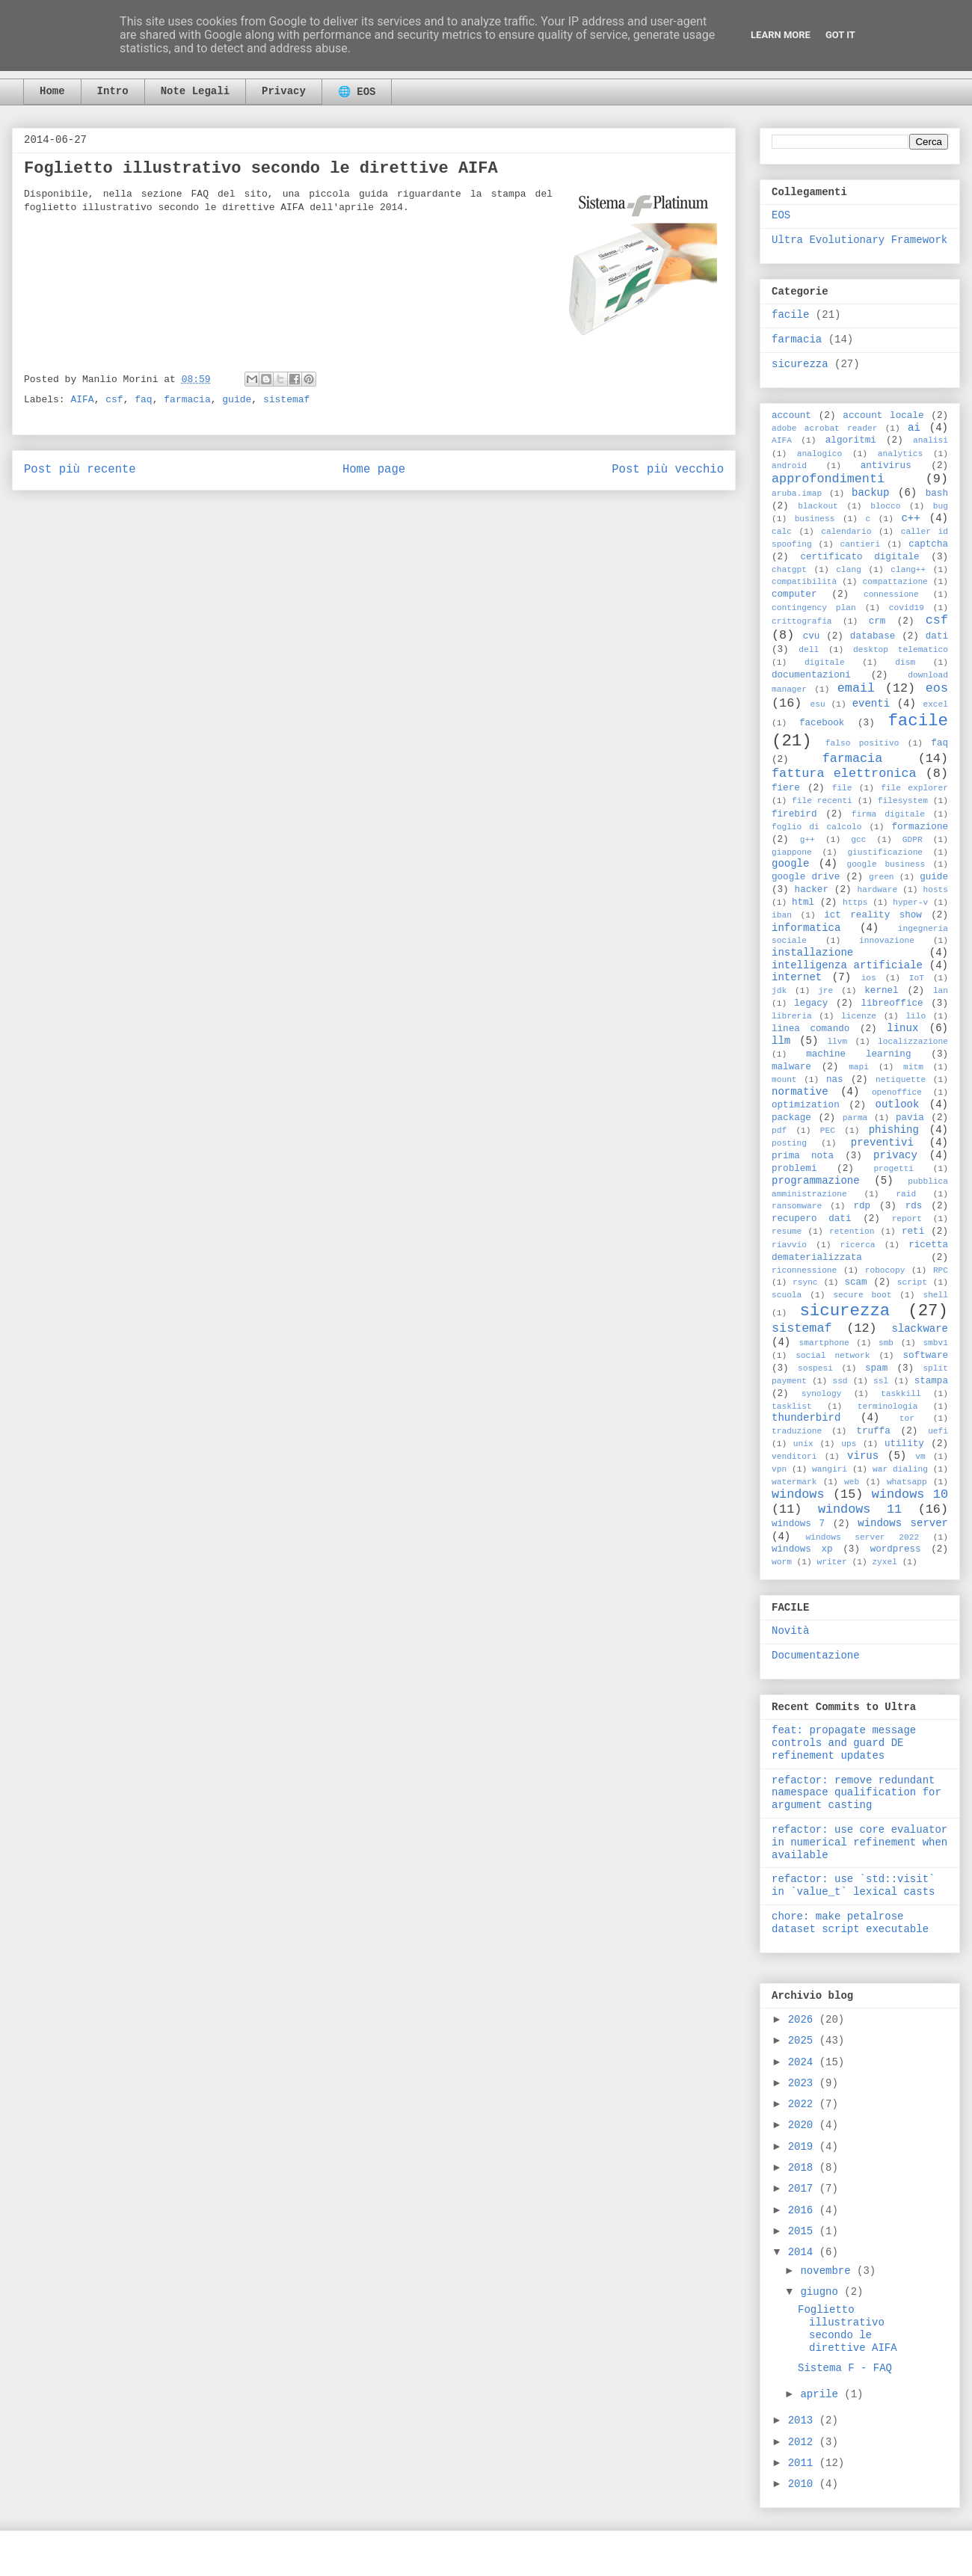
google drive (806, 877)
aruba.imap (797, 493)
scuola (787, 1295)
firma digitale (888, 814)
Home (52, 91)
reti (913, 1231)
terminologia (888, 1406)
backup (870, 493)
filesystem (903, 800)
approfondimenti (828, 479)
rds (914, 1206)
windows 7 (798, 1524)
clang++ (908, 569)
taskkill (901, 1393)
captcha (928, 544)
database (872, 636)
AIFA (81, 399)
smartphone (824, 1342)
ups (848, 1443)
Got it (840, 34)
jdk (779, 990)
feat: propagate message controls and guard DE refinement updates (844, 1743)
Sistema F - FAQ (845, 2368)
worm (782, 1562)
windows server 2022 (863, 1537)
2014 (803, 2252)
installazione (812, 953)
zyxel (884, 1562)
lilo (915, 1016)
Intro (113, 91)
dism (905, 662)
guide (236, 399)
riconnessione (804, 1270)
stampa (931, 1381)
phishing (894, 1130)
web (851, 1482)
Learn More (780, 34)
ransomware (797, 1206)
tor (906, 1418)
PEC (827, 1130)
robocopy (885, 1270)
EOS (781, 215)
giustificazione (885, 852)
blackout (818, 506)
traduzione (797, 1431)
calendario (846, 531)
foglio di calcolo (816, 827)
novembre (828, 2271)
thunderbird (806, 1418)
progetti (893, 1168)
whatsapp (907, 1482)
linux (902, 1028)
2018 (803, 2168)
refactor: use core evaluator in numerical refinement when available (859, 1842)
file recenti (822, 800)
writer (831, 1562)
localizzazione (913, 1041)
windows (798, 1494)
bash (937, 493)
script (912, 1282)
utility (904, 1444)
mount (784, 1079)
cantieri (860, 544)
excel (935, 704)
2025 (803, 2041)
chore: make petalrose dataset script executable (850, 1923)
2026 (803, 2020)
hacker (811, 890)
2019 (803, 2147)
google (790, 864)
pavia (910, 1118)
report (907, 1218)
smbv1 (935, 1342)
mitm (913, 1067)
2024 (803, 2062)
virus (863, 1456)
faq (143, 399)
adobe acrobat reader (824, 428)
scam (855, 1282)
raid (906, 1194)
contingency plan (814, 607)
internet (797, 977)
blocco (885, 506)
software (925, 1355)
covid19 (906, 607)
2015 (803, 2231)
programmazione (816, 1181)
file (842, 788)
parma (855, 1117)
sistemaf (286, 399)
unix (803, 1443)
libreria (792, 1016)
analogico (819, 453)
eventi (871, 704)
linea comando (810, 1029)
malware (791, 1067)
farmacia (187, 399)
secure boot (862, 1295)
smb (886, 1342)
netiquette (901, 1079)
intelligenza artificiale (847, 965)
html (803, 902)
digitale (825, 662)
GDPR (912, 839)
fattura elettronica (844, 773)
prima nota (803, 1156)
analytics (900, 453)
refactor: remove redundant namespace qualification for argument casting (856, 1793)
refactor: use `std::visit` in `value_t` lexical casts (853, 1885)
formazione (919, 827)
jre (825, 990)
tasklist (792, 1406)
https (855, 902)
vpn (779, 1469)
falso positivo (862, 743)
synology (822, 1393)
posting (789, 1143)
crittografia (802, 621)
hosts (935, 889)
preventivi (882, 1143)
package (791, 1118)
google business (885, 864)
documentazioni (811, 675)
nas (834, 1080)
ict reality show (873, 915)
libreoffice (892, 1003)
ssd (839, 1381)
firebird (794, 814)
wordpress (895, 1549)
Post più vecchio (668, 469)
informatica (806, 928)
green (881, 877)
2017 (803, 2189)
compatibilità (804, 581)
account (791, 416)
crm (877, 621)
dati (937, 636)
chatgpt (789, 569)
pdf (779, 1130)
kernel (881, 991)
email (856, 688)
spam (876, 1368)
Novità (790, 1631)
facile (790, 315)
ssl (880, 1381)
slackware (919, 1329)
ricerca (858, 1245)
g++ (807, 839)
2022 (803, 2104)
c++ (910, 518)
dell (809, 649)
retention (851, 1231)
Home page (373, 469)
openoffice (897, 1092)
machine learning (858, 1054)
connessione (891, 594)
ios (868, 978)
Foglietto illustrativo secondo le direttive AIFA (847, 2328)
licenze (858, 1016)
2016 (803, 2210)
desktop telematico (900, 649)
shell (935, 1295)
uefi (938, 1431)
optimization (806, 1105)
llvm (837, 1041)
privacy (895, 1155)
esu (817, 704)
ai (914, 428)
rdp (861, 1206)
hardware (877, 889)
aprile (822, 2394)
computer (794, 594)
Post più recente (80, 469)
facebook (821, 723)
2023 (803, 2083)
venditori (794, 1456)
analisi (930, 440)
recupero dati (811, 1219)
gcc (858, 839)
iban (782, 915)
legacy (811, 1003)
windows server (903, 1523)
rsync (805, 1282)
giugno (822, 2292)
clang (848, 569)
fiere (786, 788)
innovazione (886, 940)
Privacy (284, 91)
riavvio (789, 1245)
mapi (859, 1067)
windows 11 (860, 1509)
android (789, 465)
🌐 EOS (357, 92)
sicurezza (800, 364)
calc (782, 531)
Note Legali (195, 91)
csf (114, 399)
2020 (803, 2125)
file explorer (914, 788)
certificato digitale (859, 557)
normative (800, 1092)
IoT (916, 978)
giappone (792, 852)
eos (937, 688)
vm (920, 1456)
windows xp (802, 1549)
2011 (803, 2463)
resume (787, 1231)
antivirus (886, 466)
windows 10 (910, 1494)
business (815, 518)
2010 (803, 2484)
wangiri (829, 1469)
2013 (803, 2420)
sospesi (815, 1368)
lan (940, 990)
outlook (898, 1104)
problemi (794, 1168)
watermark (794, 1482)
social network (833, 1355)
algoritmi (850, 440)
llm (781, 1041)
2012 (803, 2442)
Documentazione (816, 1656)
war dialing (900, 1469)
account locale (883, 416)
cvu (811, 636)
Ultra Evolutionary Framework (859, 240)
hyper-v (910, 902)
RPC (940, 1270)
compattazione (895, 581)
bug (940, 506)
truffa (873, 1431)
